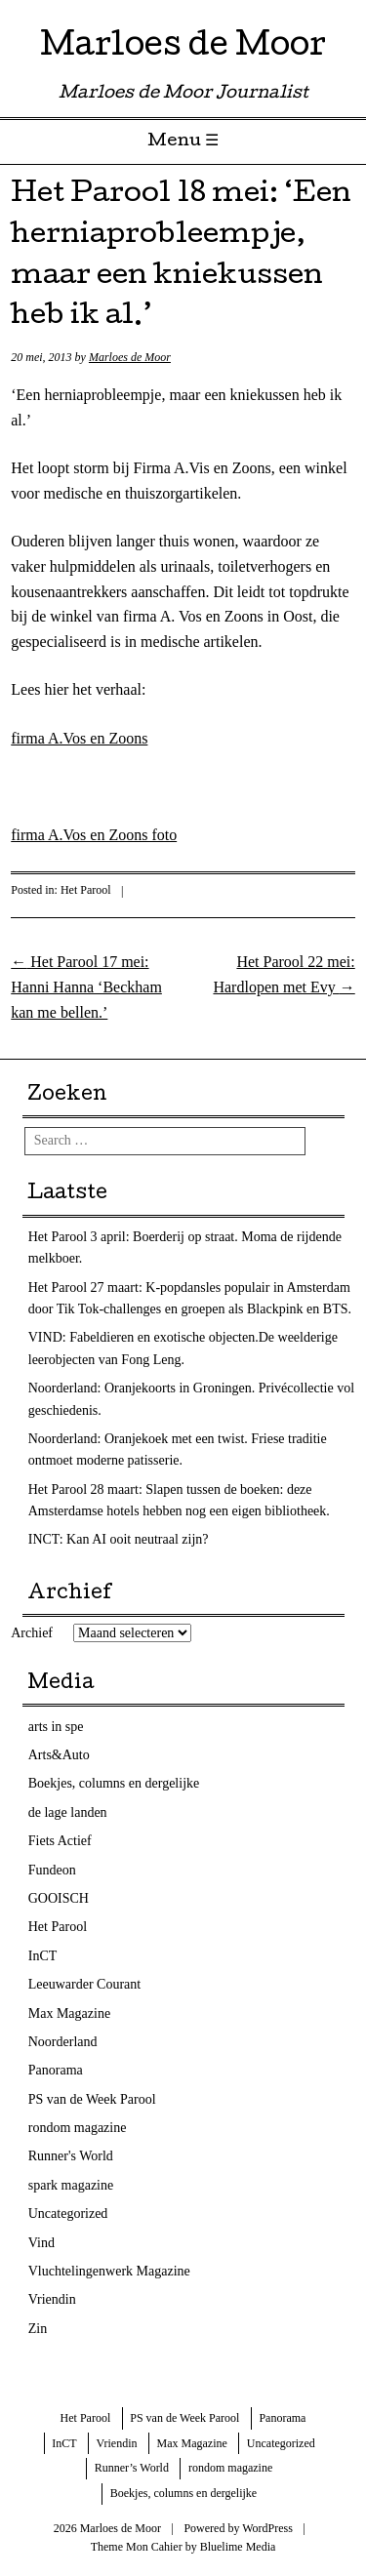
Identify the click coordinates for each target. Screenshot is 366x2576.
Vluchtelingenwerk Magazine (109, 2271)
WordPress (267, 2528)
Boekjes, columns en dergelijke (113, 1783)
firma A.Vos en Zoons (79, 738)
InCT (43, 1956)
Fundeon (52, 1870)
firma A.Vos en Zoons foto (94, 834)
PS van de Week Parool (92, 2099)
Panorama (55, 2070)
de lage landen (67, 1812)
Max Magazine (69, 2013)
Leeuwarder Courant (84, 1984)
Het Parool (86, 890)
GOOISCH (58, 1898)
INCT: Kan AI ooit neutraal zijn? (118, 1539)
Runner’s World (132, 2468)
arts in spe (56, 1726)
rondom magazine (77, 2127)
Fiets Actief (60, 1840)
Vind (41, 2242)
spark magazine (70, 2185)
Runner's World (70, 2156)
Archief (32, 1633)
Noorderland (63, 2041)
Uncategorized (68, 2213)
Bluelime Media (238, 2547)
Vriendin (52, 2299)
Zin (37, 2328)
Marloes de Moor (183, 48)
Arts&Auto (59, 1755)
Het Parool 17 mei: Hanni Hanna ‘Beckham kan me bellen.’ (86, 986)
